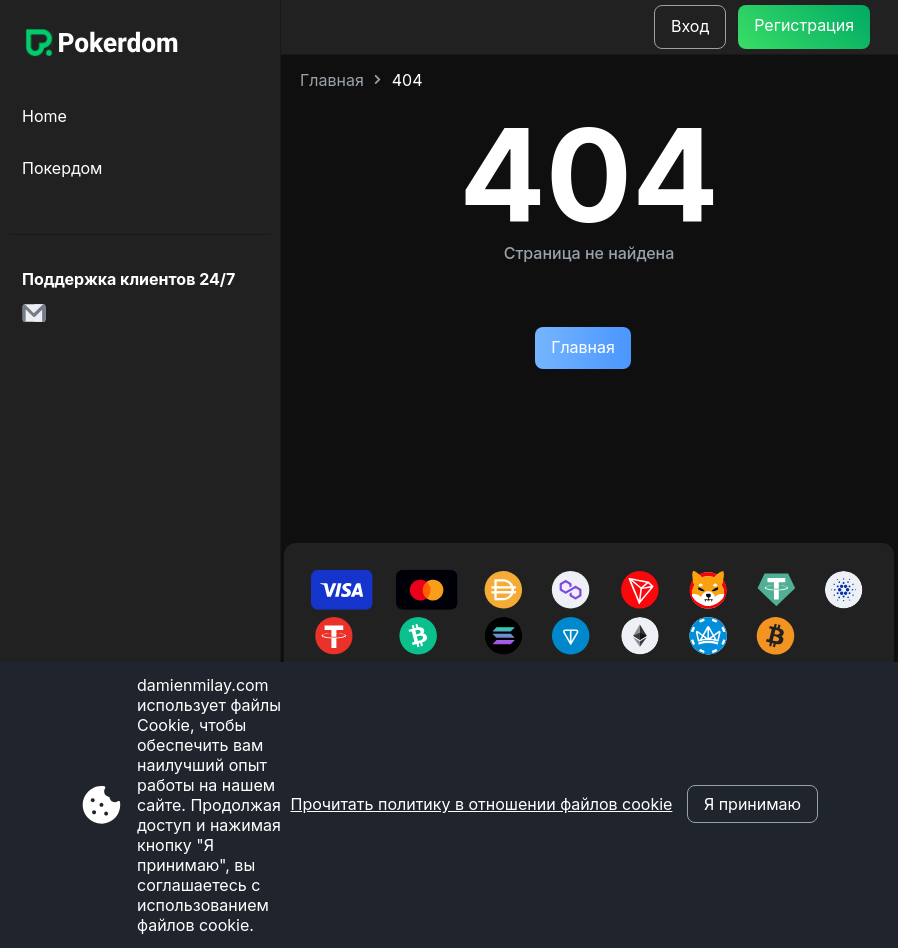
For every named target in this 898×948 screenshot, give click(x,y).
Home (44, 116)
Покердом (62, 168)
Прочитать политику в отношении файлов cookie (482, 804)
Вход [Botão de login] (690, 26)
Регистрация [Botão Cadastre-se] (804, 25)
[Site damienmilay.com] (100, 45)
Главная (332, 80)
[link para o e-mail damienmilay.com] (40, 319)
